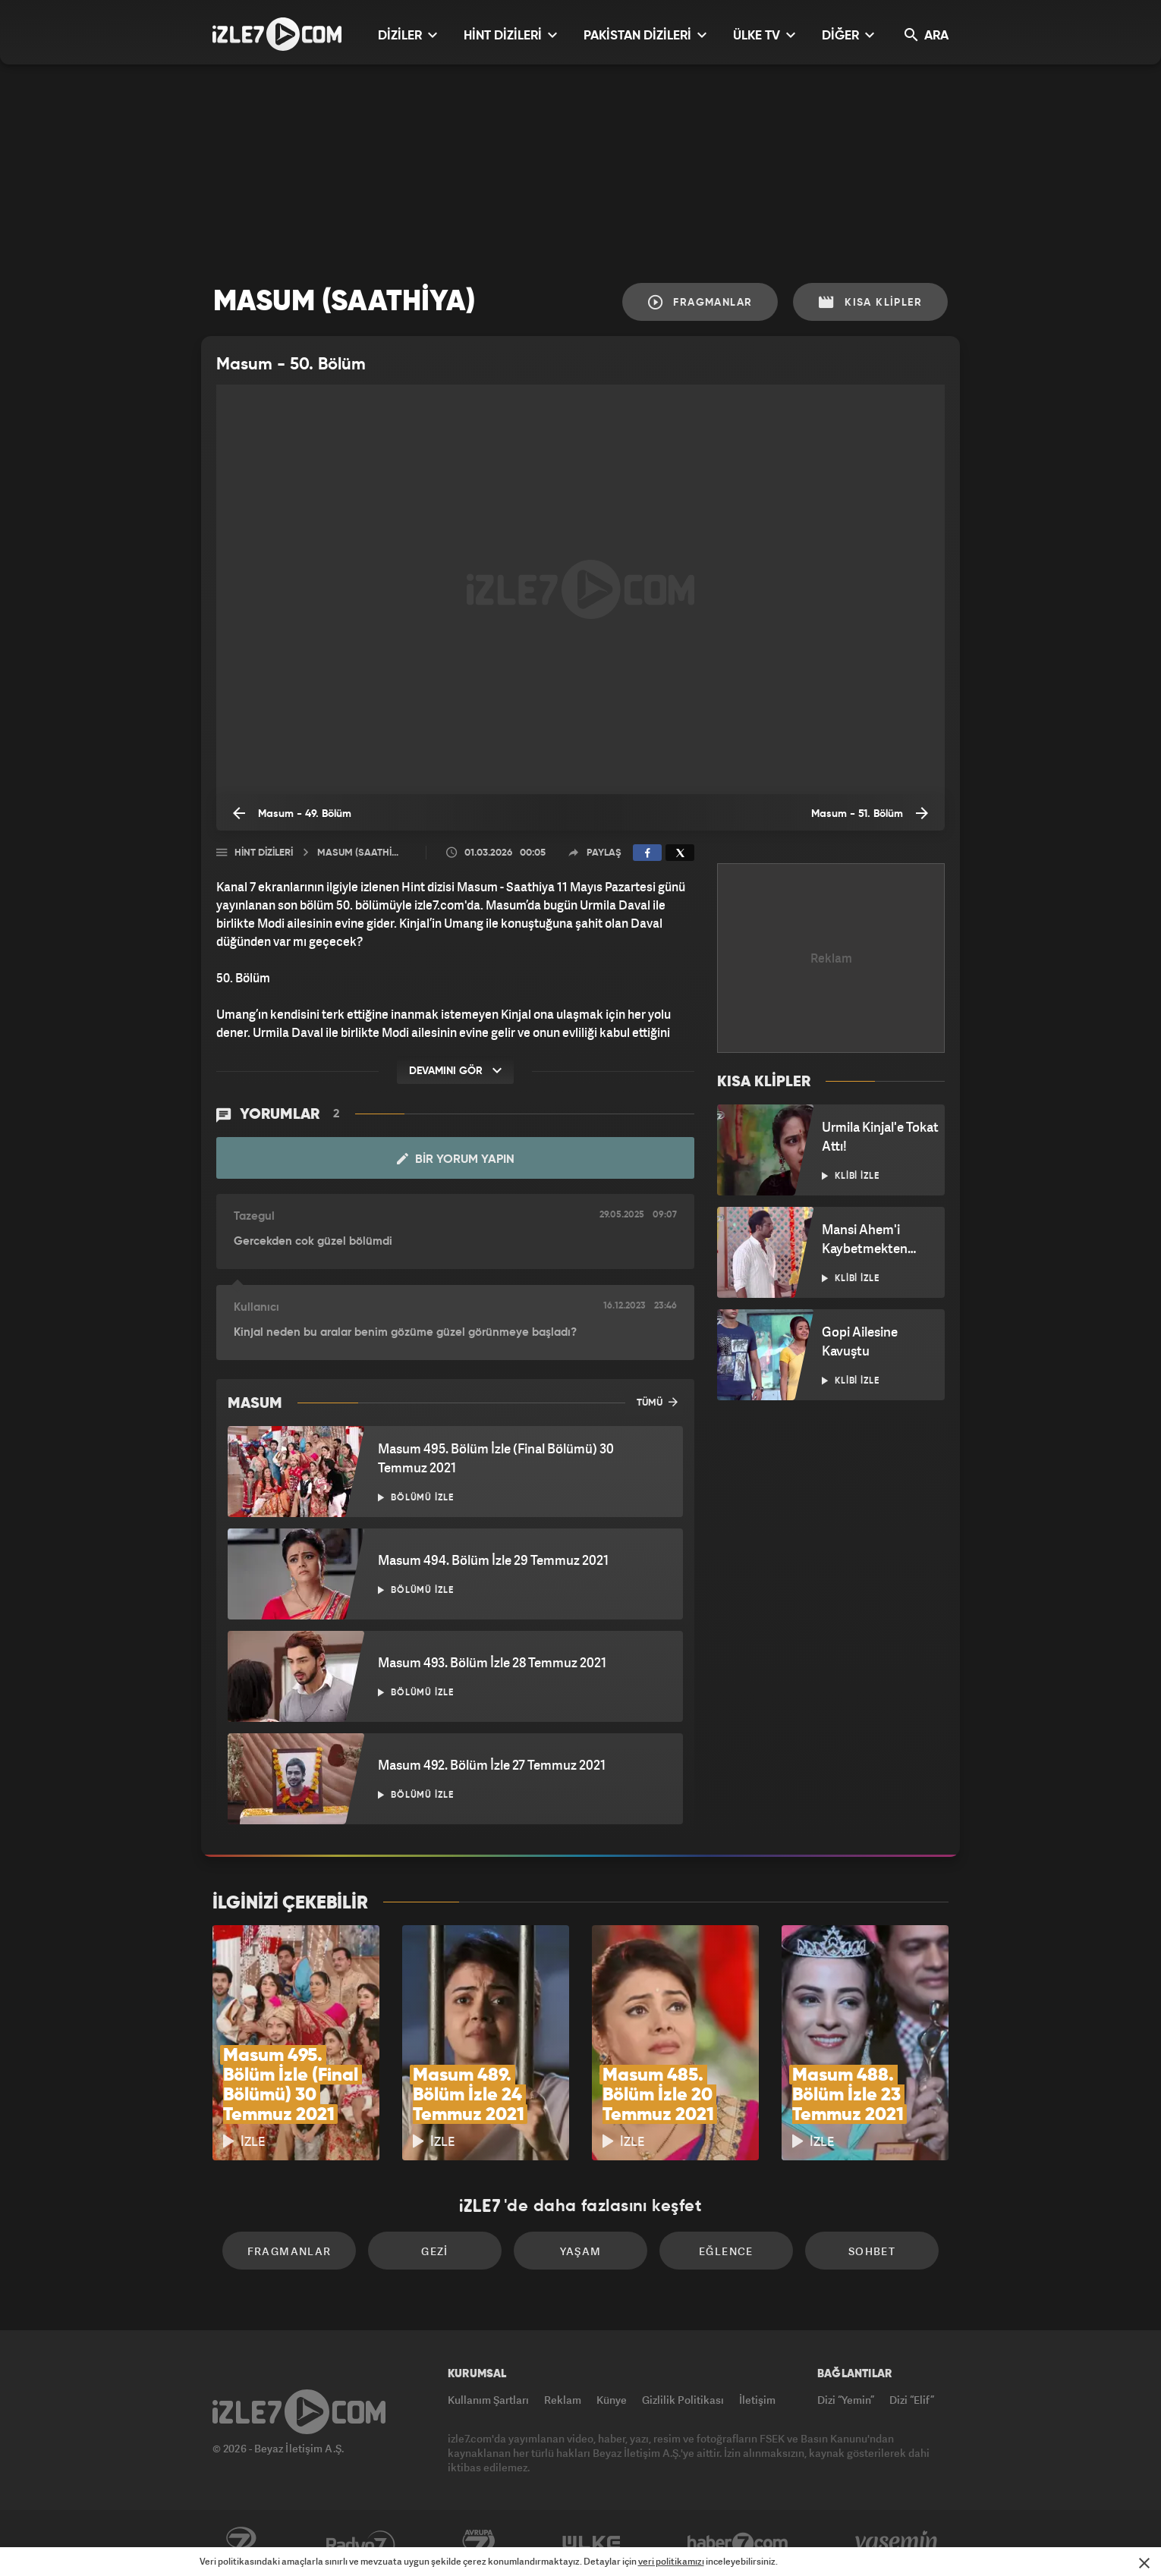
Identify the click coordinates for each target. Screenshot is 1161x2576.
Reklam (562, 2399)
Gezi (434, 2251)
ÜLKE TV (764, 35)
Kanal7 (241, 2543)
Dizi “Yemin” (845, 2399)
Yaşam (581, 2251)
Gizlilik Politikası (683, 2399)
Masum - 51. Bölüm (869, 813)
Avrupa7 (479, 2543)
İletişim (757, 2399)
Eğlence (726, 2251)
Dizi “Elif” (911, 2399)
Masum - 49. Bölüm (292, 813)
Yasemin (897, 2543)
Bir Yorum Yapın (455, 1159)
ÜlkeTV (591, 2543)
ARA (927, 35)
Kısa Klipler (870, 302)
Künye (611, 2399)
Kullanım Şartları (488, 2399)
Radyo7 (360, 2543)
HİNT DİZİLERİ (510, 35)
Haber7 (737, 2543)
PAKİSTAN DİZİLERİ (645, 35)
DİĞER (848, 35)
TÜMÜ (657, 1402)
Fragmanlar (700, 302)
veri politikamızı (671, 2561)
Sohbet (871, 2251)
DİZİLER (407, 35)
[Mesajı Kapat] (1144, 2563)
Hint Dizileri (263, 853)
